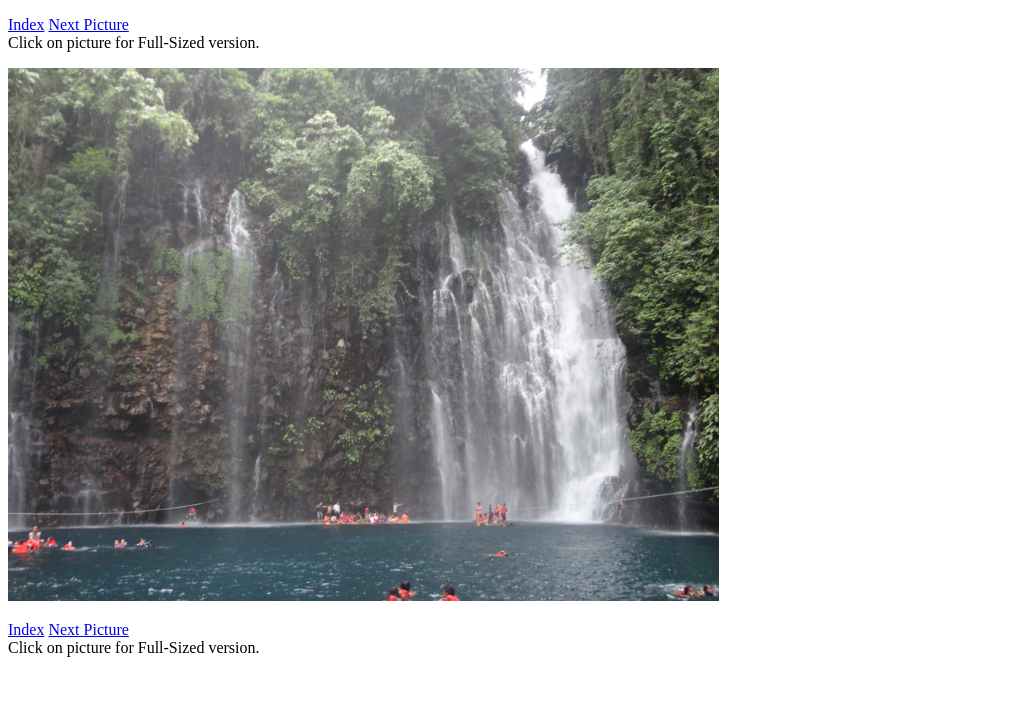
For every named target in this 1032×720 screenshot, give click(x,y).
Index (26, 24)
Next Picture (88, 24)
